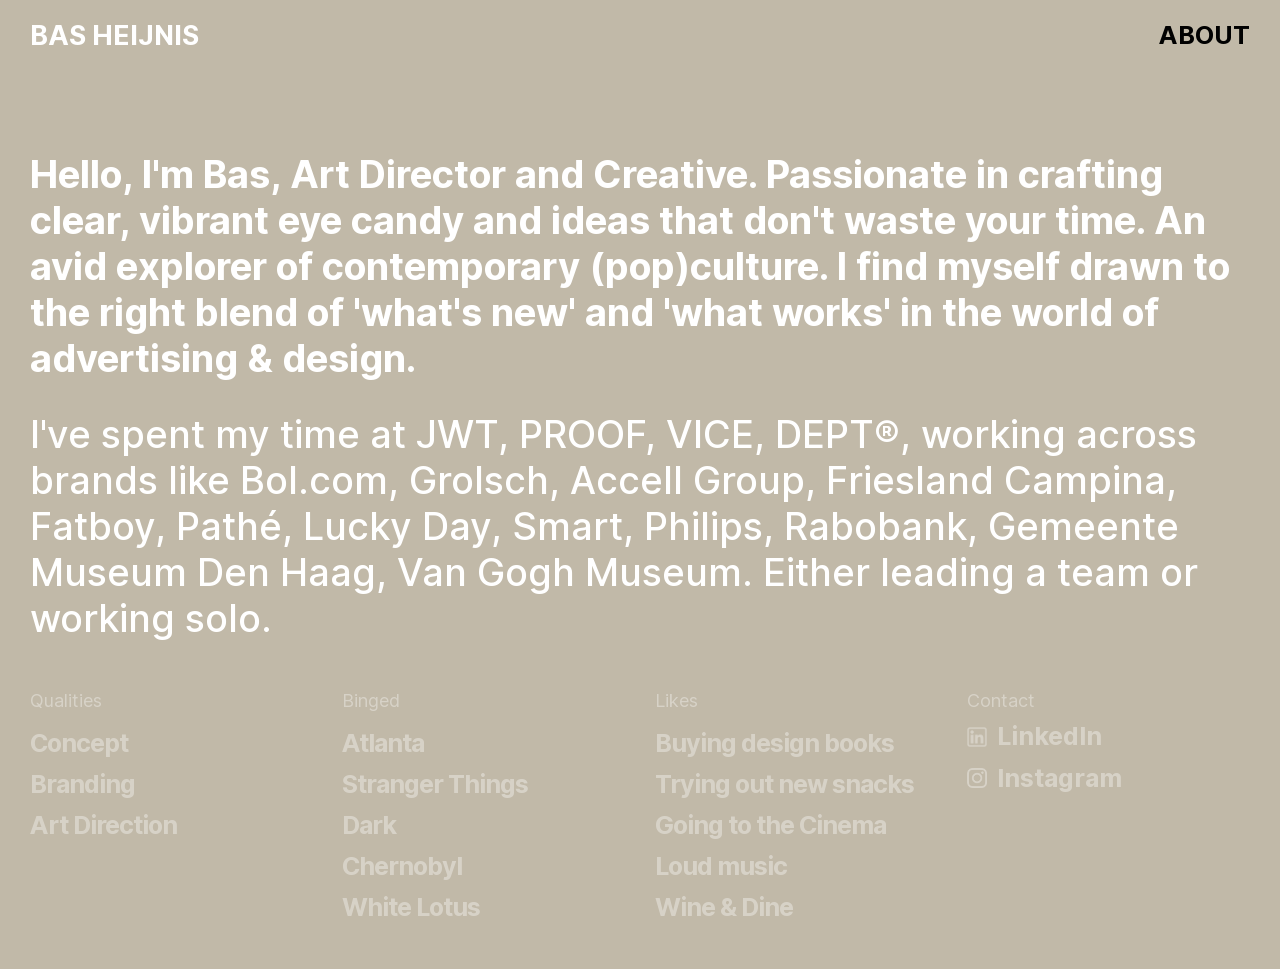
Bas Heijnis (114, 34)
